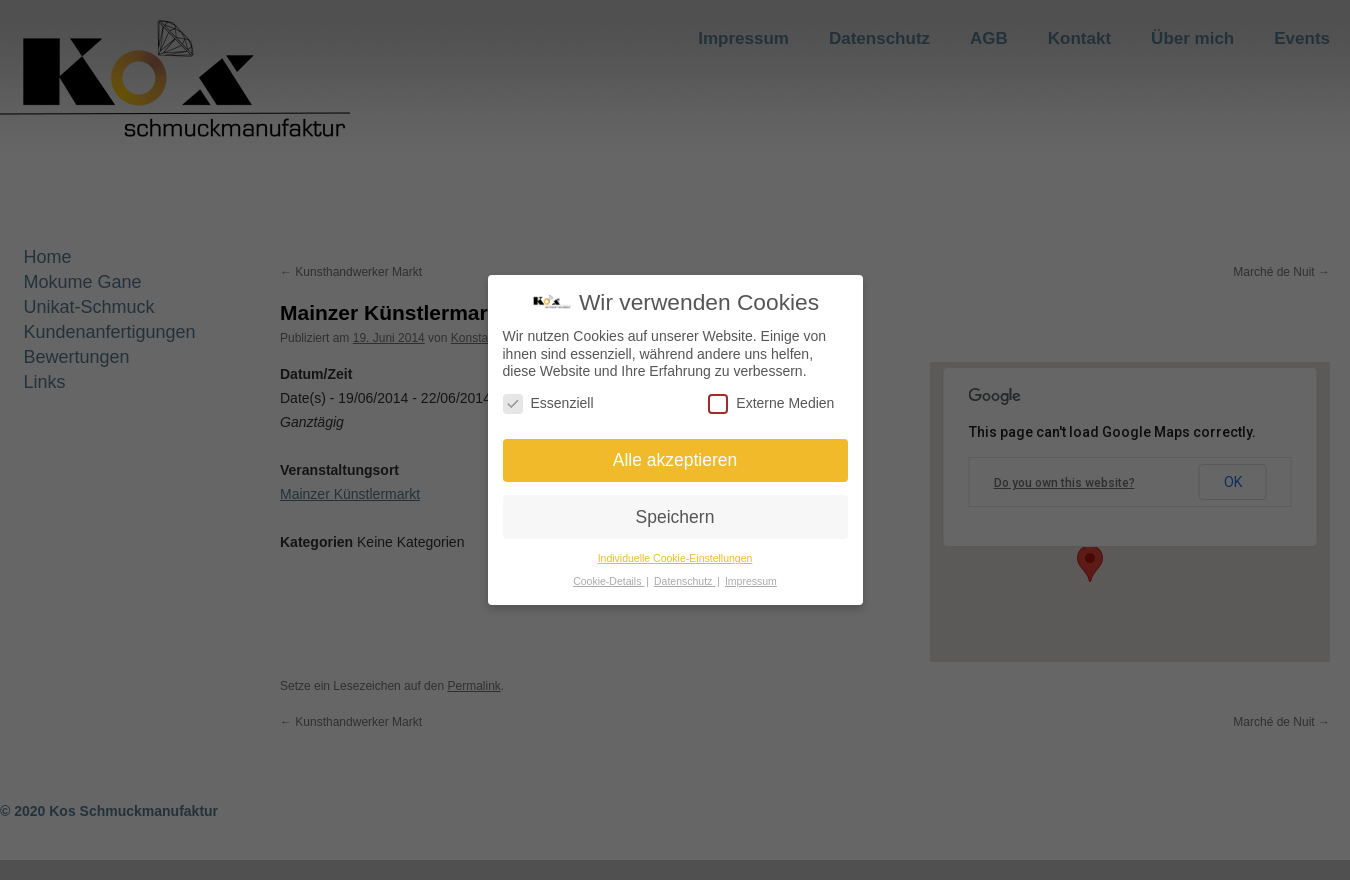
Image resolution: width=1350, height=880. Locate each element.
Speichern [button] (675, 517)
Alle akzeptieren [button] (675, 460)
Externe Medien (771, 403)
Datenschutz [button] (684, 581)
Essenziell (548, 403)
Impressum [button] (751, 581)
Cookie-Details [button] (608, 581)
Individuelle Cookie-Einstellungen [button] (675, 558)
